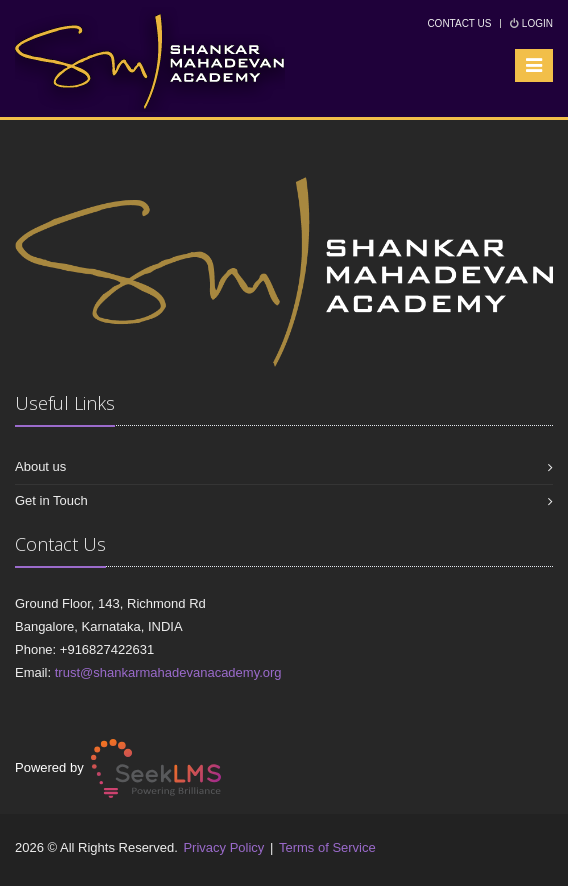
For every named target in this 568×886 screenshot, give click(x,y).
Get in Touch (51, 500)
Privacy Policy (223, 847)
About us (40, 466)
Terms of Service (327, 847)
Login (531, 23)
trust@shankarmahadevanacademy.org (168, 672)
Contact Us (459, 23)
